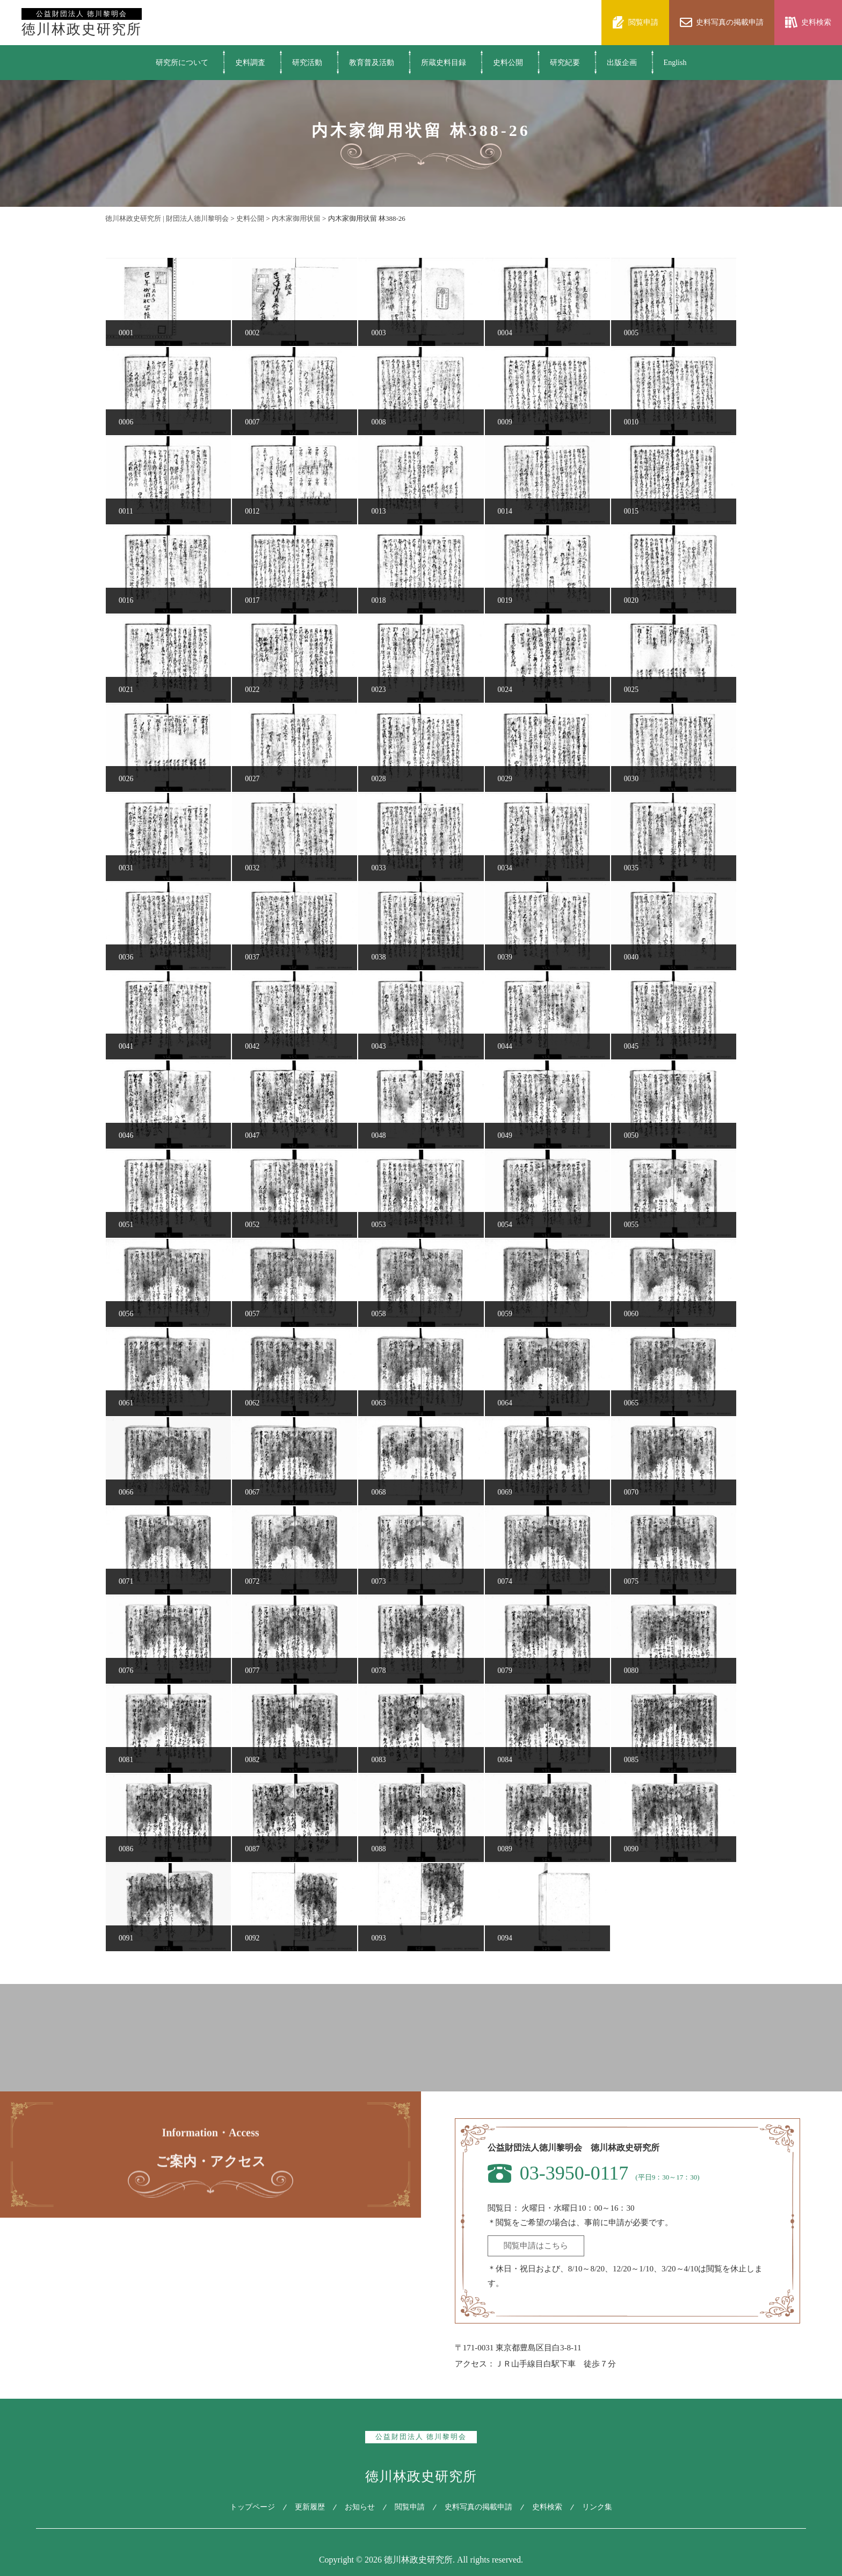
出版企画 (622, 63)
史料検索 (550, 2507)
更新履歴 (307, 2507)
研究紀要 (565, 63)
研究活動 (307, 63)
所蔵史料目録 (443, 63)
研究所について (182, 63)
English (675, 63)
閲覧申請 (410, 2507)
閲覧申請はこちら (536, 2245)
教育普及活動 (371, 63)
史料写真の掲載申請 (480, 2507)
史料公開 (508, 63)
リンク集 (602, 2507)
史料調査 (250, 63)
